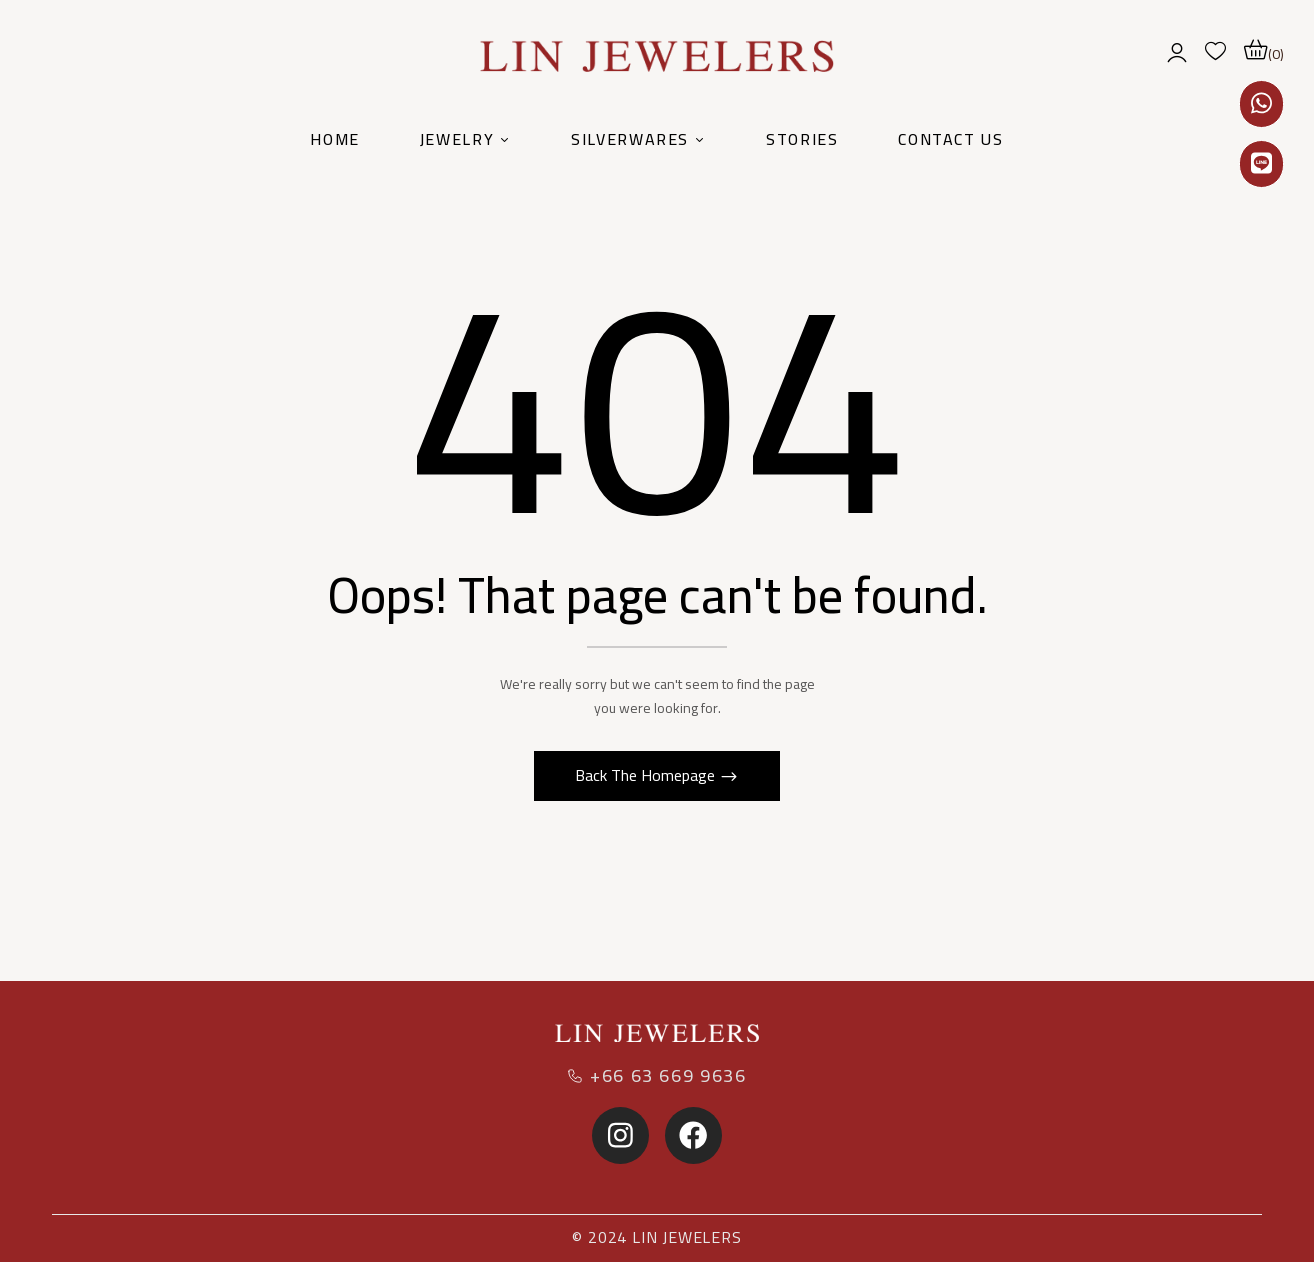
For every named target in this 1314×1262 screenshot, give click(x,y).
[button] (1264, 50)
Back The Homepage (647, 775)
